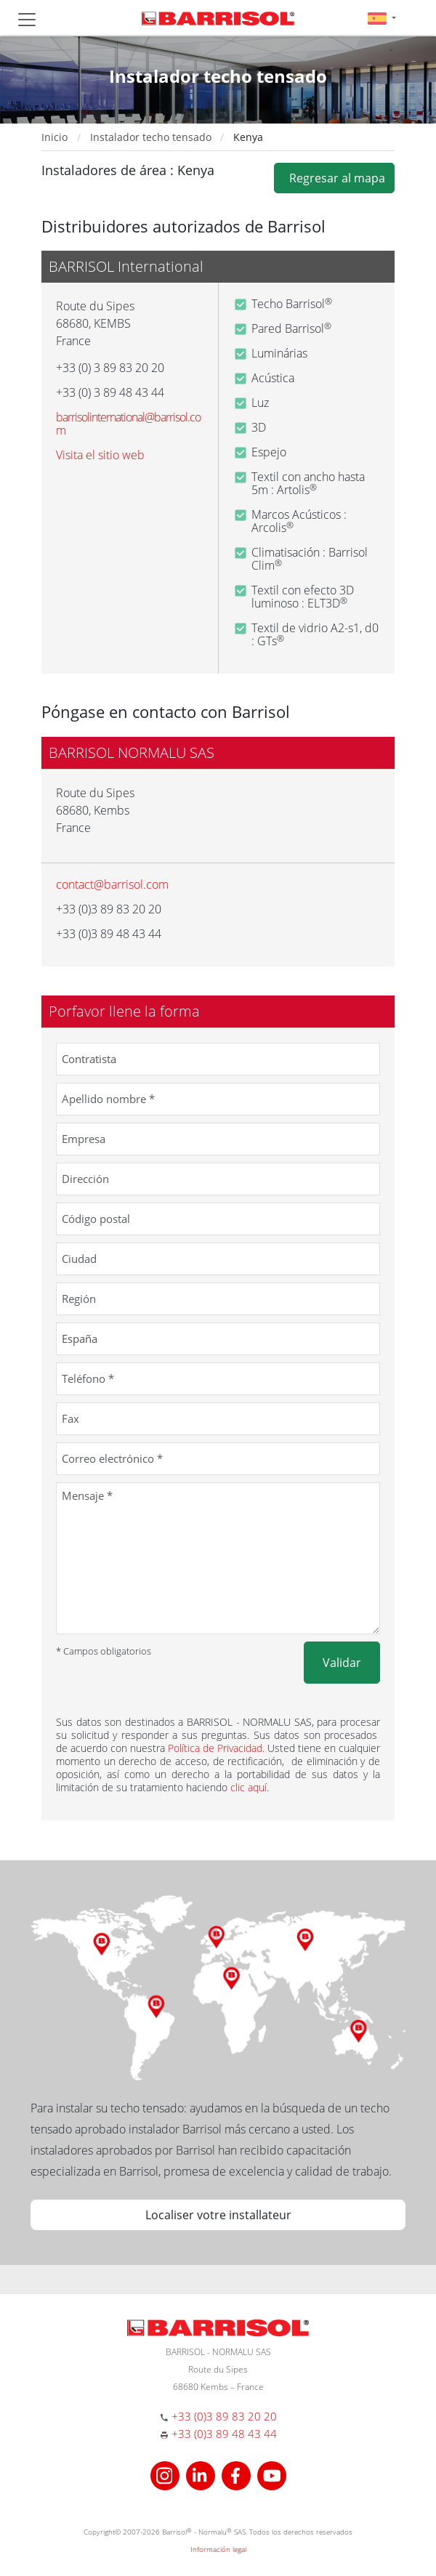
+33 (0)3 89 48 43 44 (224, 2433)
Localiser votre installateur (218, 2215)
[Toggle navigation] (27, 19)
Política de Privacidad (215, 1748)
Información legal (218, 2549)
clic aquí (248, 1787)
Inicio (54, 137)
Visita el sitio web (100, 455)
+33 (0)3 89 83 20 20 (224, 2416)
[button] (381, 18)
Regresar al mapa (334, 178)
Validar (342, 1663)
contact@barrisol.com (112, 884)
